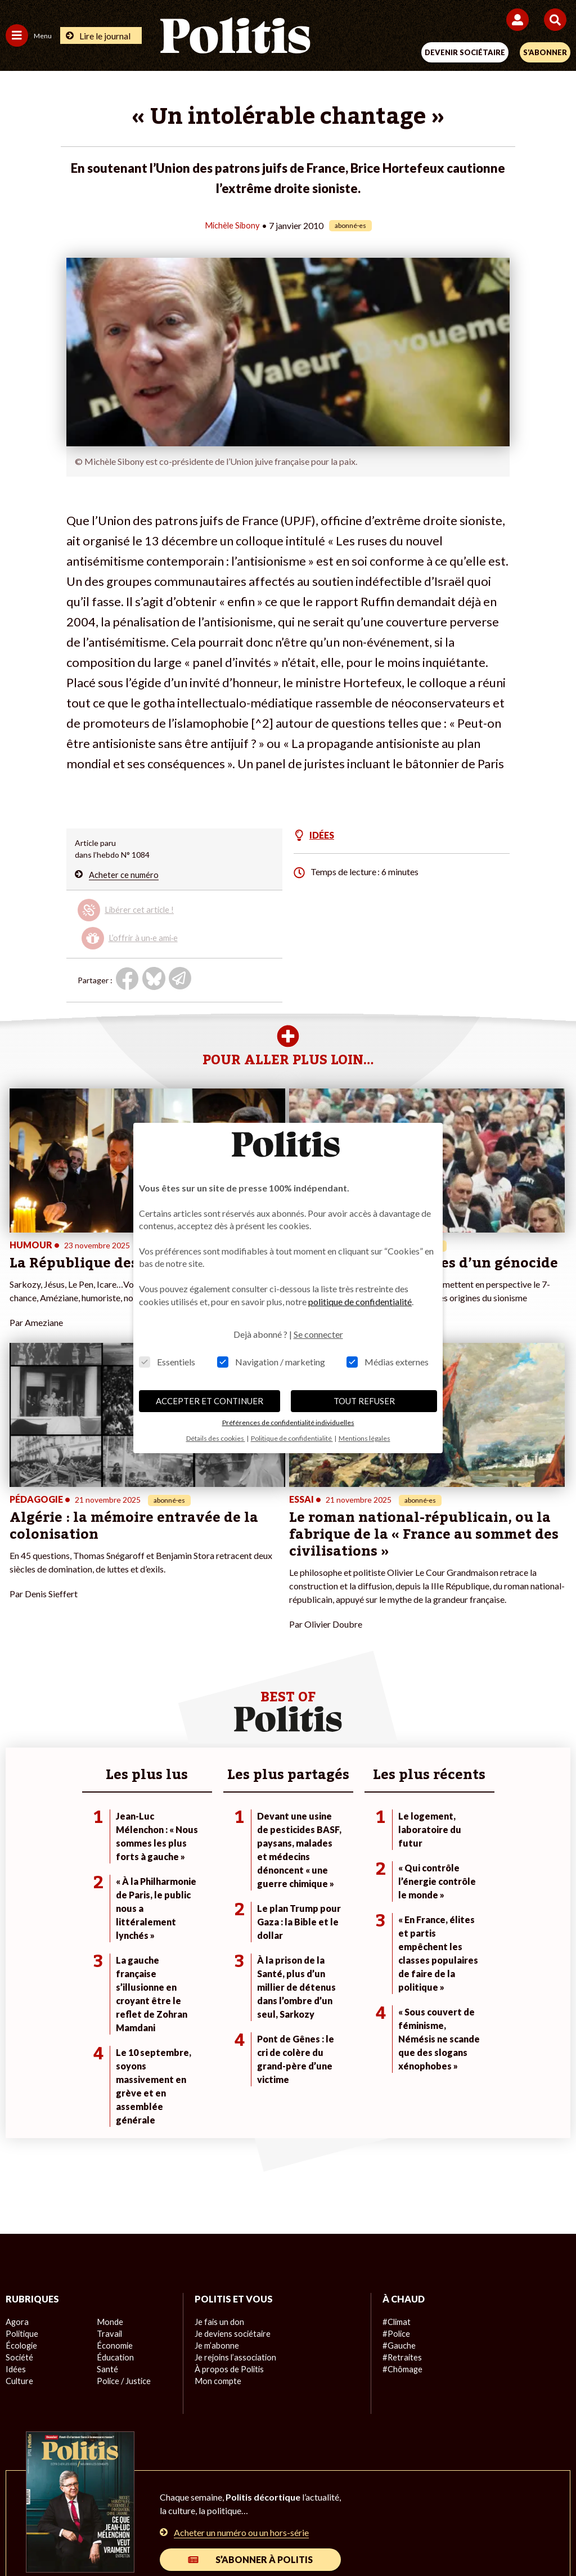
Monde (109, 2134)
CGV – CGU (290, 2497)
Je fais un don (218, 2134)
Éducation (114, 2170)
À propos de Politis (228, 2182)
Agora (16, 2134)
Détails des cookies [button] (215, 1438)
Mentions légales (118, 2497)
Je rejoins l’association (234, 2170)
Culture (19, 2193)
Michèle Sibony (232, 224)
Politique (21, 2146)
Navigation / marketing (271, 1361)
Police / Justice (123, 2193)
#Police (395, 2146)
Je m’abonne (216, 2158)
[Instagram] (263, 2537)
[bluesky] (193, 2537)
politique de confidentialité (360, 1301)
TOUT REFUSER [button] (364, 1401)
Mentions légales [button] (364, 1438)
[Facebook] (158, 2537)
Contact (55, 2497)
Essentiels (167, 1361)
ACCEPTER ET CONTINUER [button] (209, 1401)
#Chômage (401, 2182)
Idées (16, 2182)
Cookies (512, 2497)
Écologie (20, 2158)
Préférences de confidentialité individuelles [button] (288, 1422)
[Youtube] (228, 2537)
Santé (107, 2182)
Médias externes (387, 1361)
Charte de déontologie (209, 2497)
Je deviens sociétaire (231, 2146)
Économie (114, 2158)
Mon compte (217, 2193)
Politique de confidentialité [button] (292, 1438)
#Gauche (398, 2158)
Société (19, 2170)
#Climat (396, 2134)
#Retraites (401, 2170)
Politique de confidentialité (380, 2497)
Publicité (464, 2497)
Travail (108, 2146)
